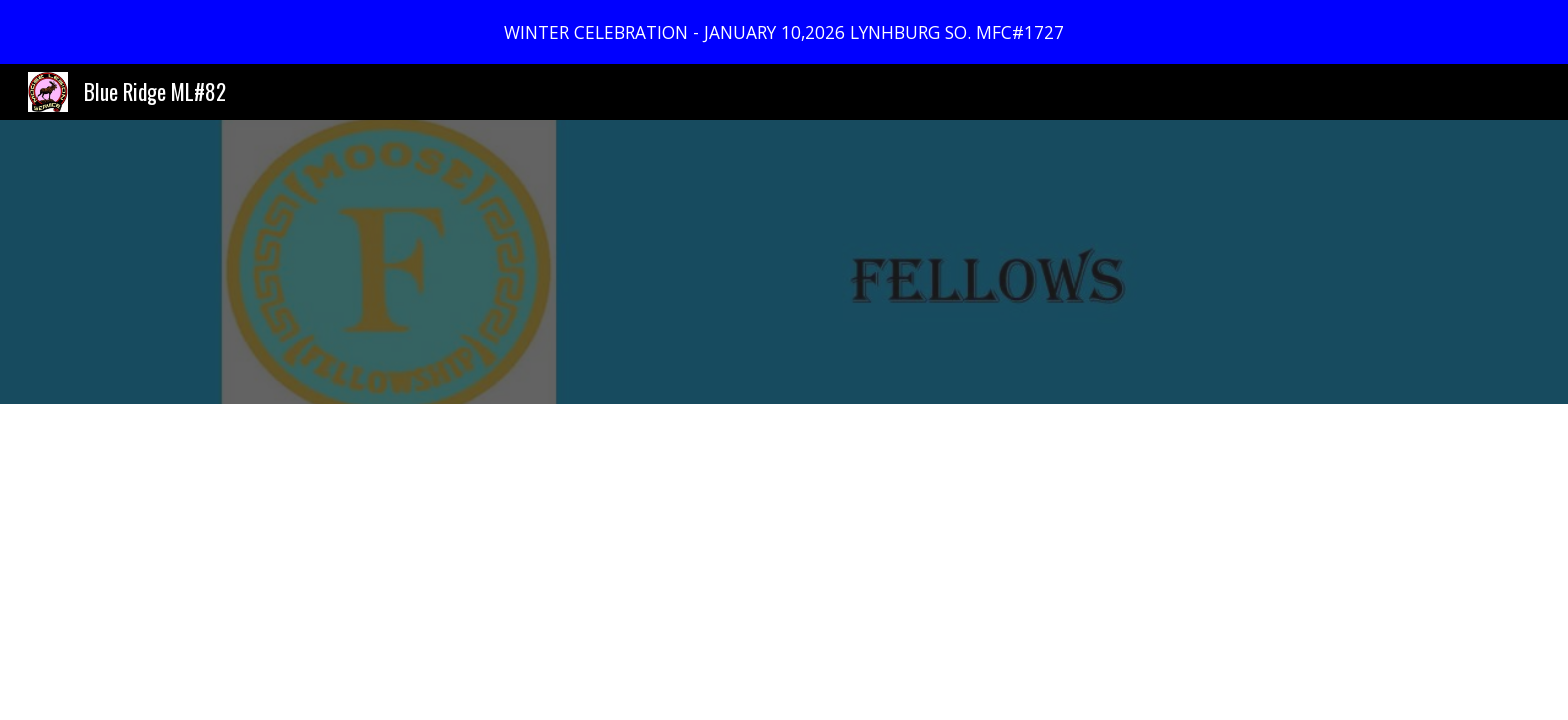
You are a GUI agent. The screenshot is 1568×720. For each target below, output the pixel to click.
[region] (784, 32)
